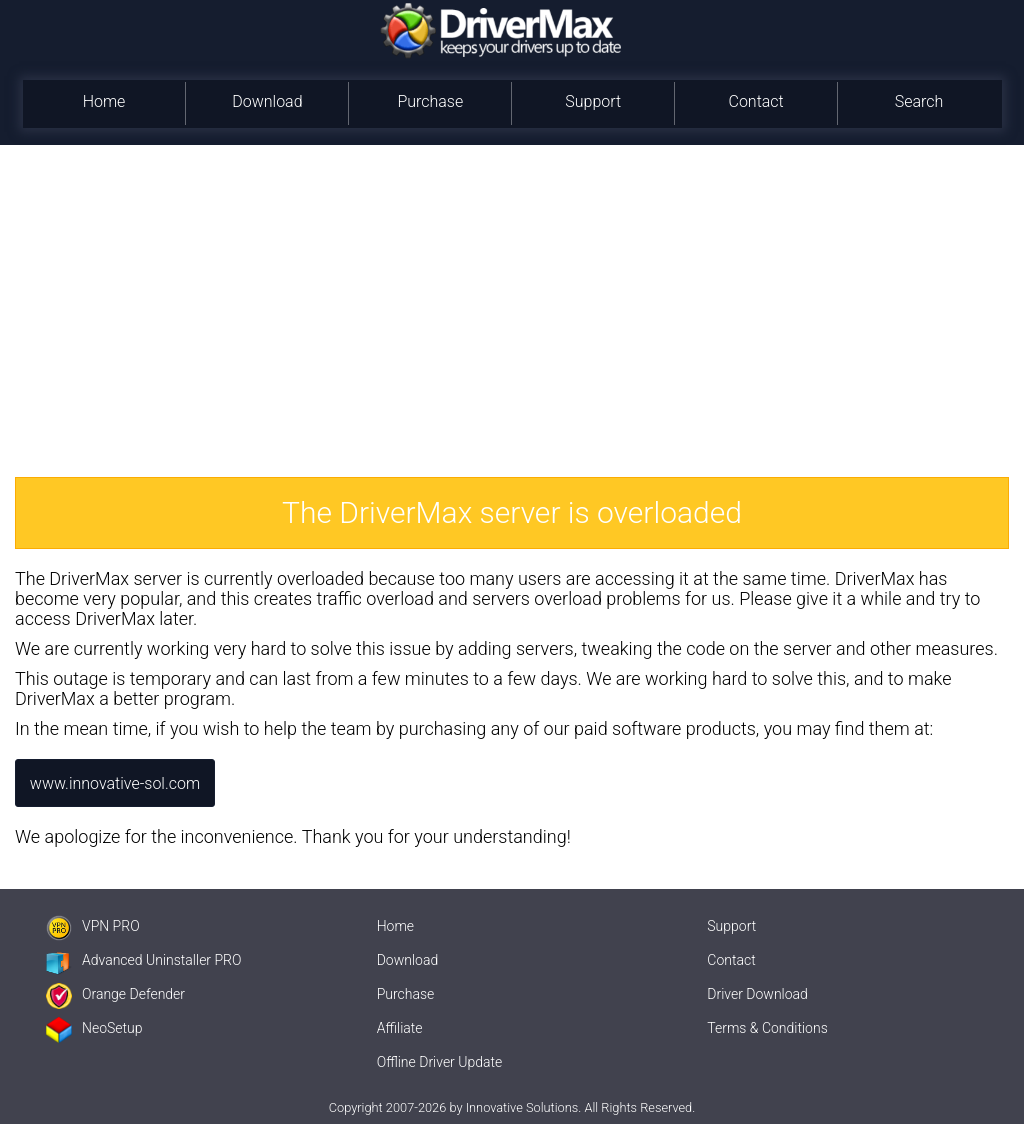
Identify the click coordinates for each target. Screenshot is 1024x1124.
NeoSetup (94, 1028)
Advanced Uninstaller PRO (143, 960)
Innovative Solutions (522, 1107)
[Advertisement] (512, 295)
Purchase (430, 101)
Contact (755, 101)
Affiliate (400, 1028)
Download (267, 101)
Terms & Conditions (767, 1028)
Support (593, 101)
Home (104, 101)
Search (919, 101)
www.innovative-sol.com (115, 783)
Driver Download (757, 994)
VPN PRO (93, 926)
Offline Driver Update (440, 1062)
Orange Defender (115, 994)
